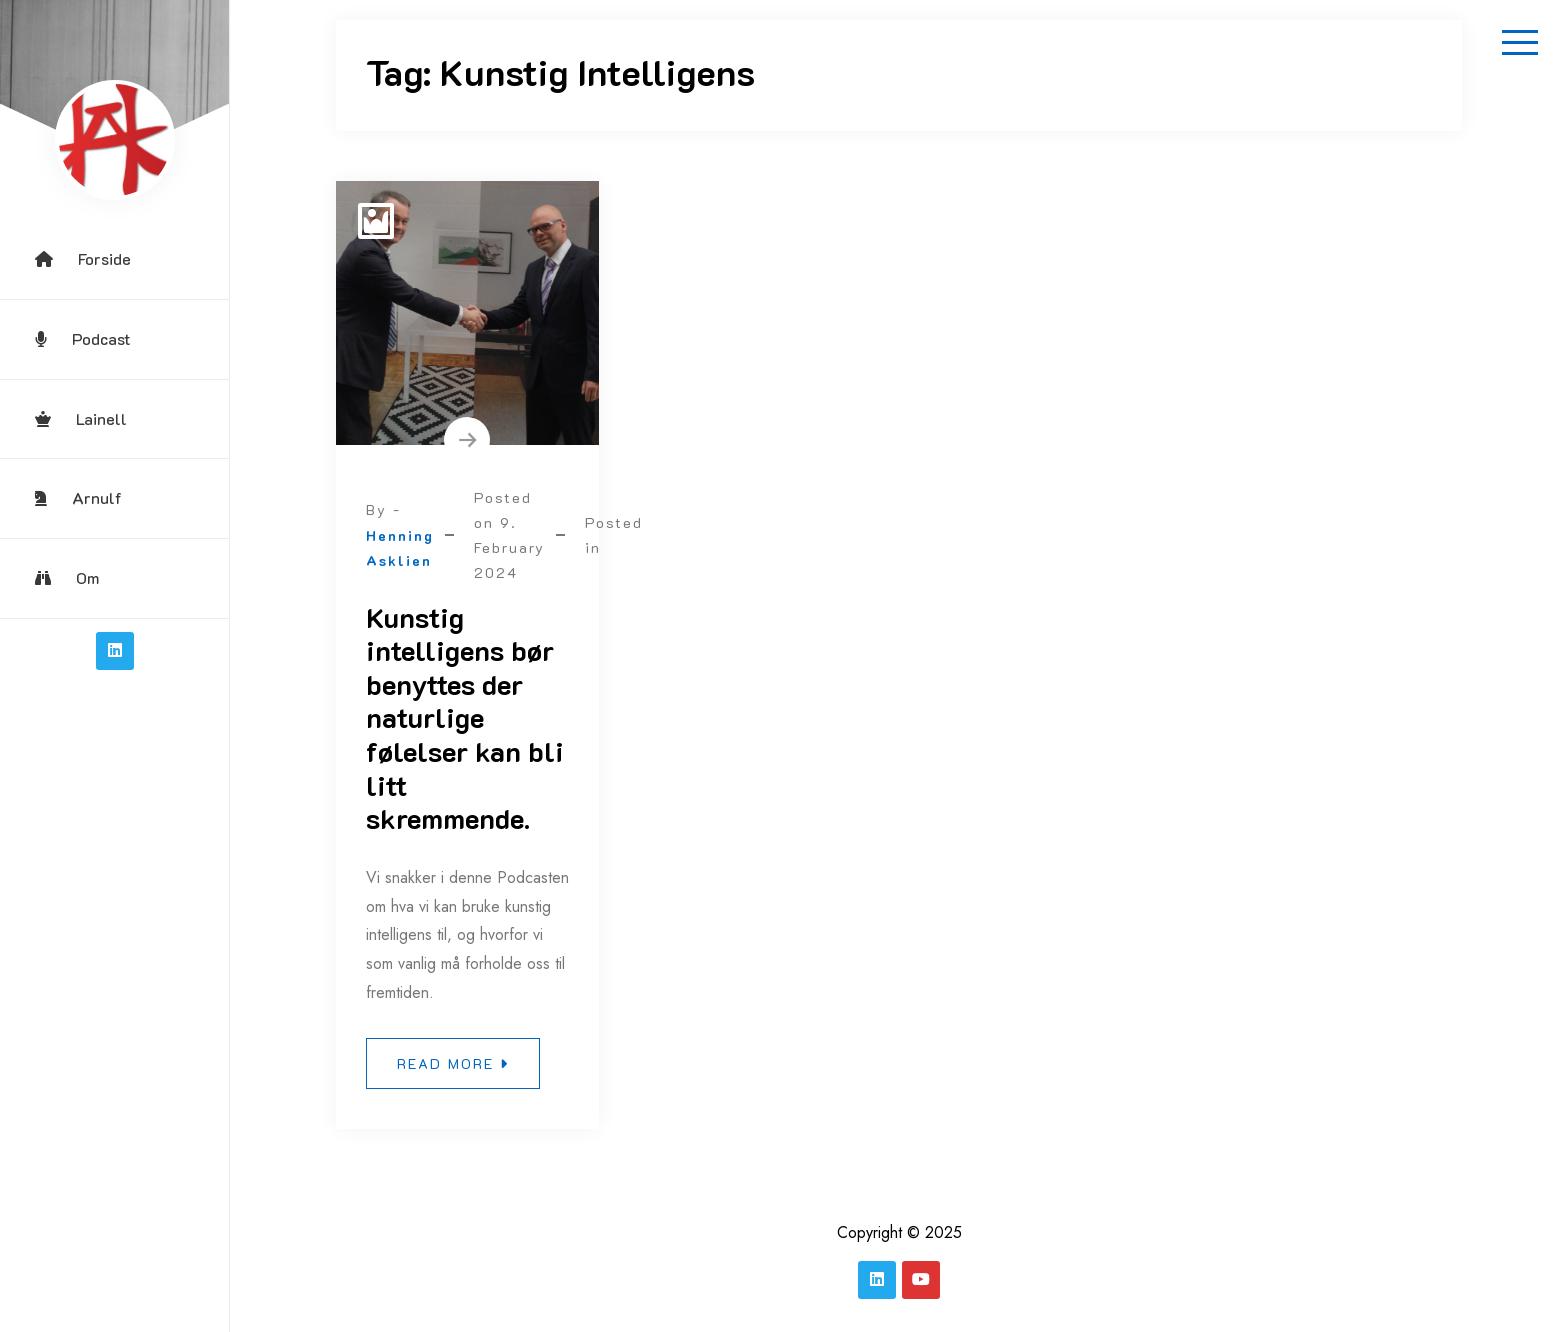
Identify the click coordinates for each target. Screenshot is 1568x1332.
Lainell (81, 418)
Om (67, 577)
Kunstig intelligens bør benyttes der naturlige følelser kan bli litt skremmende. (465, 718)
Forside (83, 258)
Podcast (83, 338)
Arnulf (78, 497)
